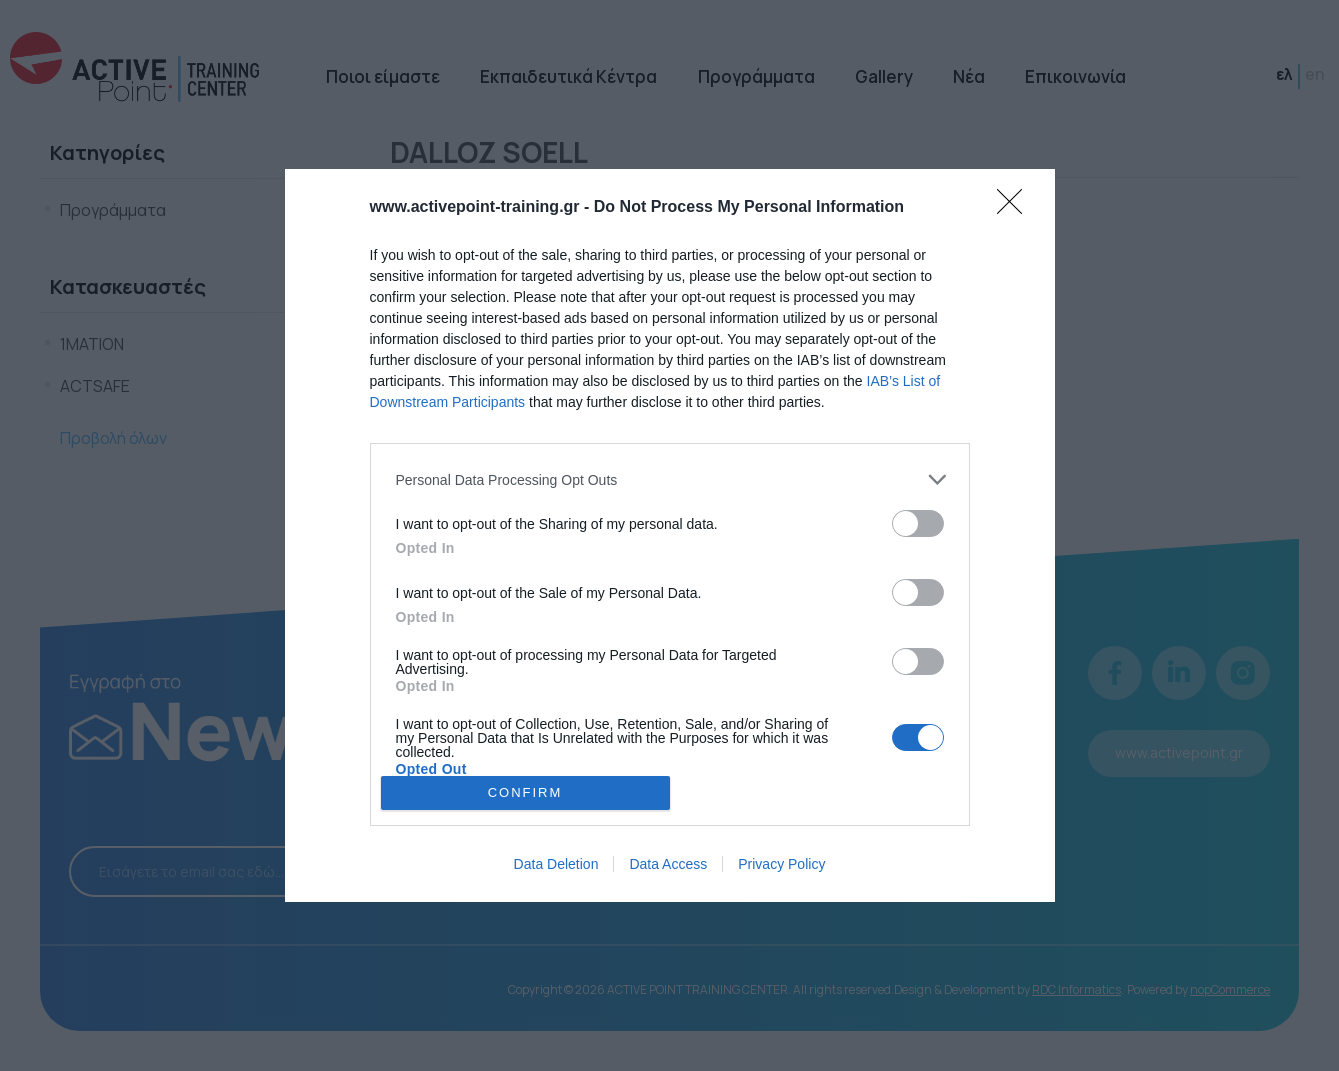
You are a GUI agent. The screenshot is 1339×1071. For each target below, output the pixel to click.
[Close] (1016, 208)
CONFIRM (525, 792)
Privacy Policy (781, 864)
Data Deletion (556, 864)
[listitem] (670, 479)
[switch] (918, 523)
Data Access (668, 864)
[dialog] (670, 535)
